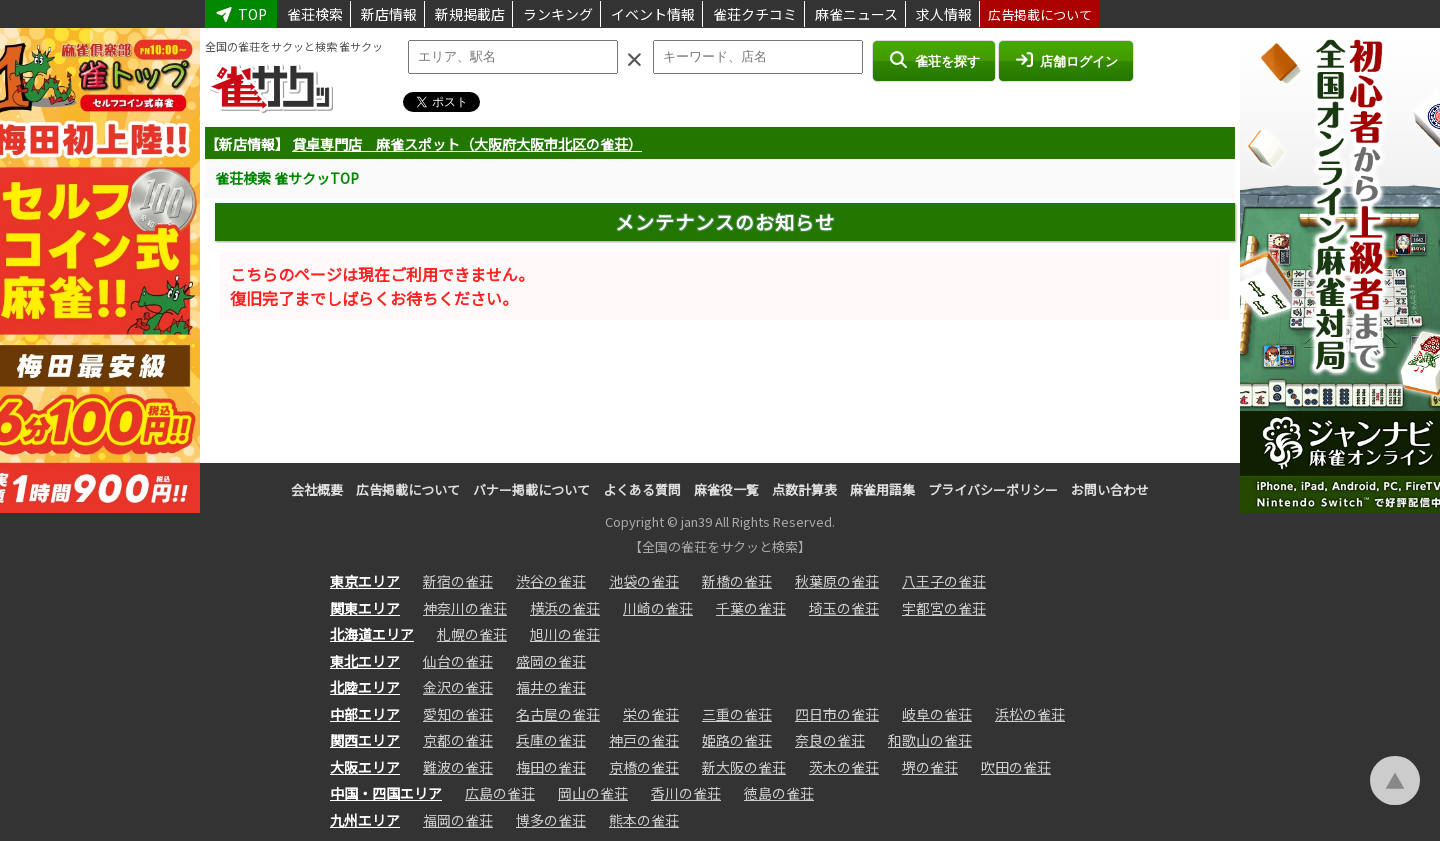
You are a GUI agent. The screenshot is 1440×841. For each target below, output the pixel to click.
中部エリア (365, 714)
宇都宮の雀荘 (944, 608)
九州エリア (365, 820)
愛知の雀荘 (458, 714)
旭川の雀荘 (565, 634)
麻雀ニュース (856, 14)
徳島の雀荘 (779, 793)
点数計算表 (804, 489)
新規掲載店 (470, 14)
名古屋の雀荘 (558, 714)
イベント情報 (653, 14)
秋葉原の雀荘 (837, 581)
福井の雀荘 (551, 687)
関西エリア (365, 740)
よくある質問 (642, 489)
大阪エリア (365, 767)
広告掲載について (1040, 14)
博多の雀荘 (551, 820)
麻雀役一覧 (726, 489)
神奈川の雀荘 (465, 608)
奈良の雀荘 (830, 740)
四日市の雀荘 (837, 714)
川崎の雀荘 (658, 608)
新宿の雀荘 (458, 581)
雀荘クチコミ (755, 14)
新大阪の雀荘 (744, 767)
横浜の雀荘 (565, 608)
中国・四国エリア (386, 793)
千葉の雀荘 (751, 608)
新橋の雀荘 (737, 581)
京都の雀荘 (458, 740)
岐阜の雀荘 (937, 714)
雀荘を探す (933, 60)
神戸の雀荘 (644, 740)
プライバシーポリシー (993, 489)
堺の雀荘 (930, 767)
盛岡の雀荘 (551, 661)
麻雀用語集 (882, 489)
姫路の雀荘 (737, 740)
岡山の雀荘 (593, 793)
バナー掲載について (531, 489)
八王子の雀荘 (944, 581)
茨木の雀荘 (844, 767)
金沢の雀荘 (458, 687)
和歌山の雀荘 (930, 740)
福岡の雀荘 (458, 820)
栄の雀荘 (651, 714)
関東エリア (365, 608)
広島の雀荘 (500, 793)
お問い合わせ (1110, 489)
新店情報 (389, 14)
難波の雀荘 (458, 767)
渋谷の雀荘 (551, 581)
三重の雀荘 (737, 714)
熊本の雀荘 (644, 820)
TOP (241, 14)
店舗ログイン (1066, 60)
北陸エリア (365, 687)
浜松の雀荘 (1030, 714)
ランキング (558, 14)
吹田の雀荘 (1016, 767)
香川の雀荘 (686, 793)
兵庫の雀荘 (551, 740)
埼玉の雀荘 (844, 608)
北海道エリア (372, 634)
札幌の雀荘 (472, 634)
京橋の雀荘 (644, 767)
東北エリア (365, 661)
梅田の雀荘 (551, 767)
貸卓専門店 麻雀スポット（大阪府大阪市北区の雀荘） (467, 144)
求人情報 (944, 14)
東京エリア (365, 581)
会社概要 (317, 489)
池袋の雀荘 (644, 581)
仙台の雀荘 (458, 661)
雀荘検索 (315, 14)
